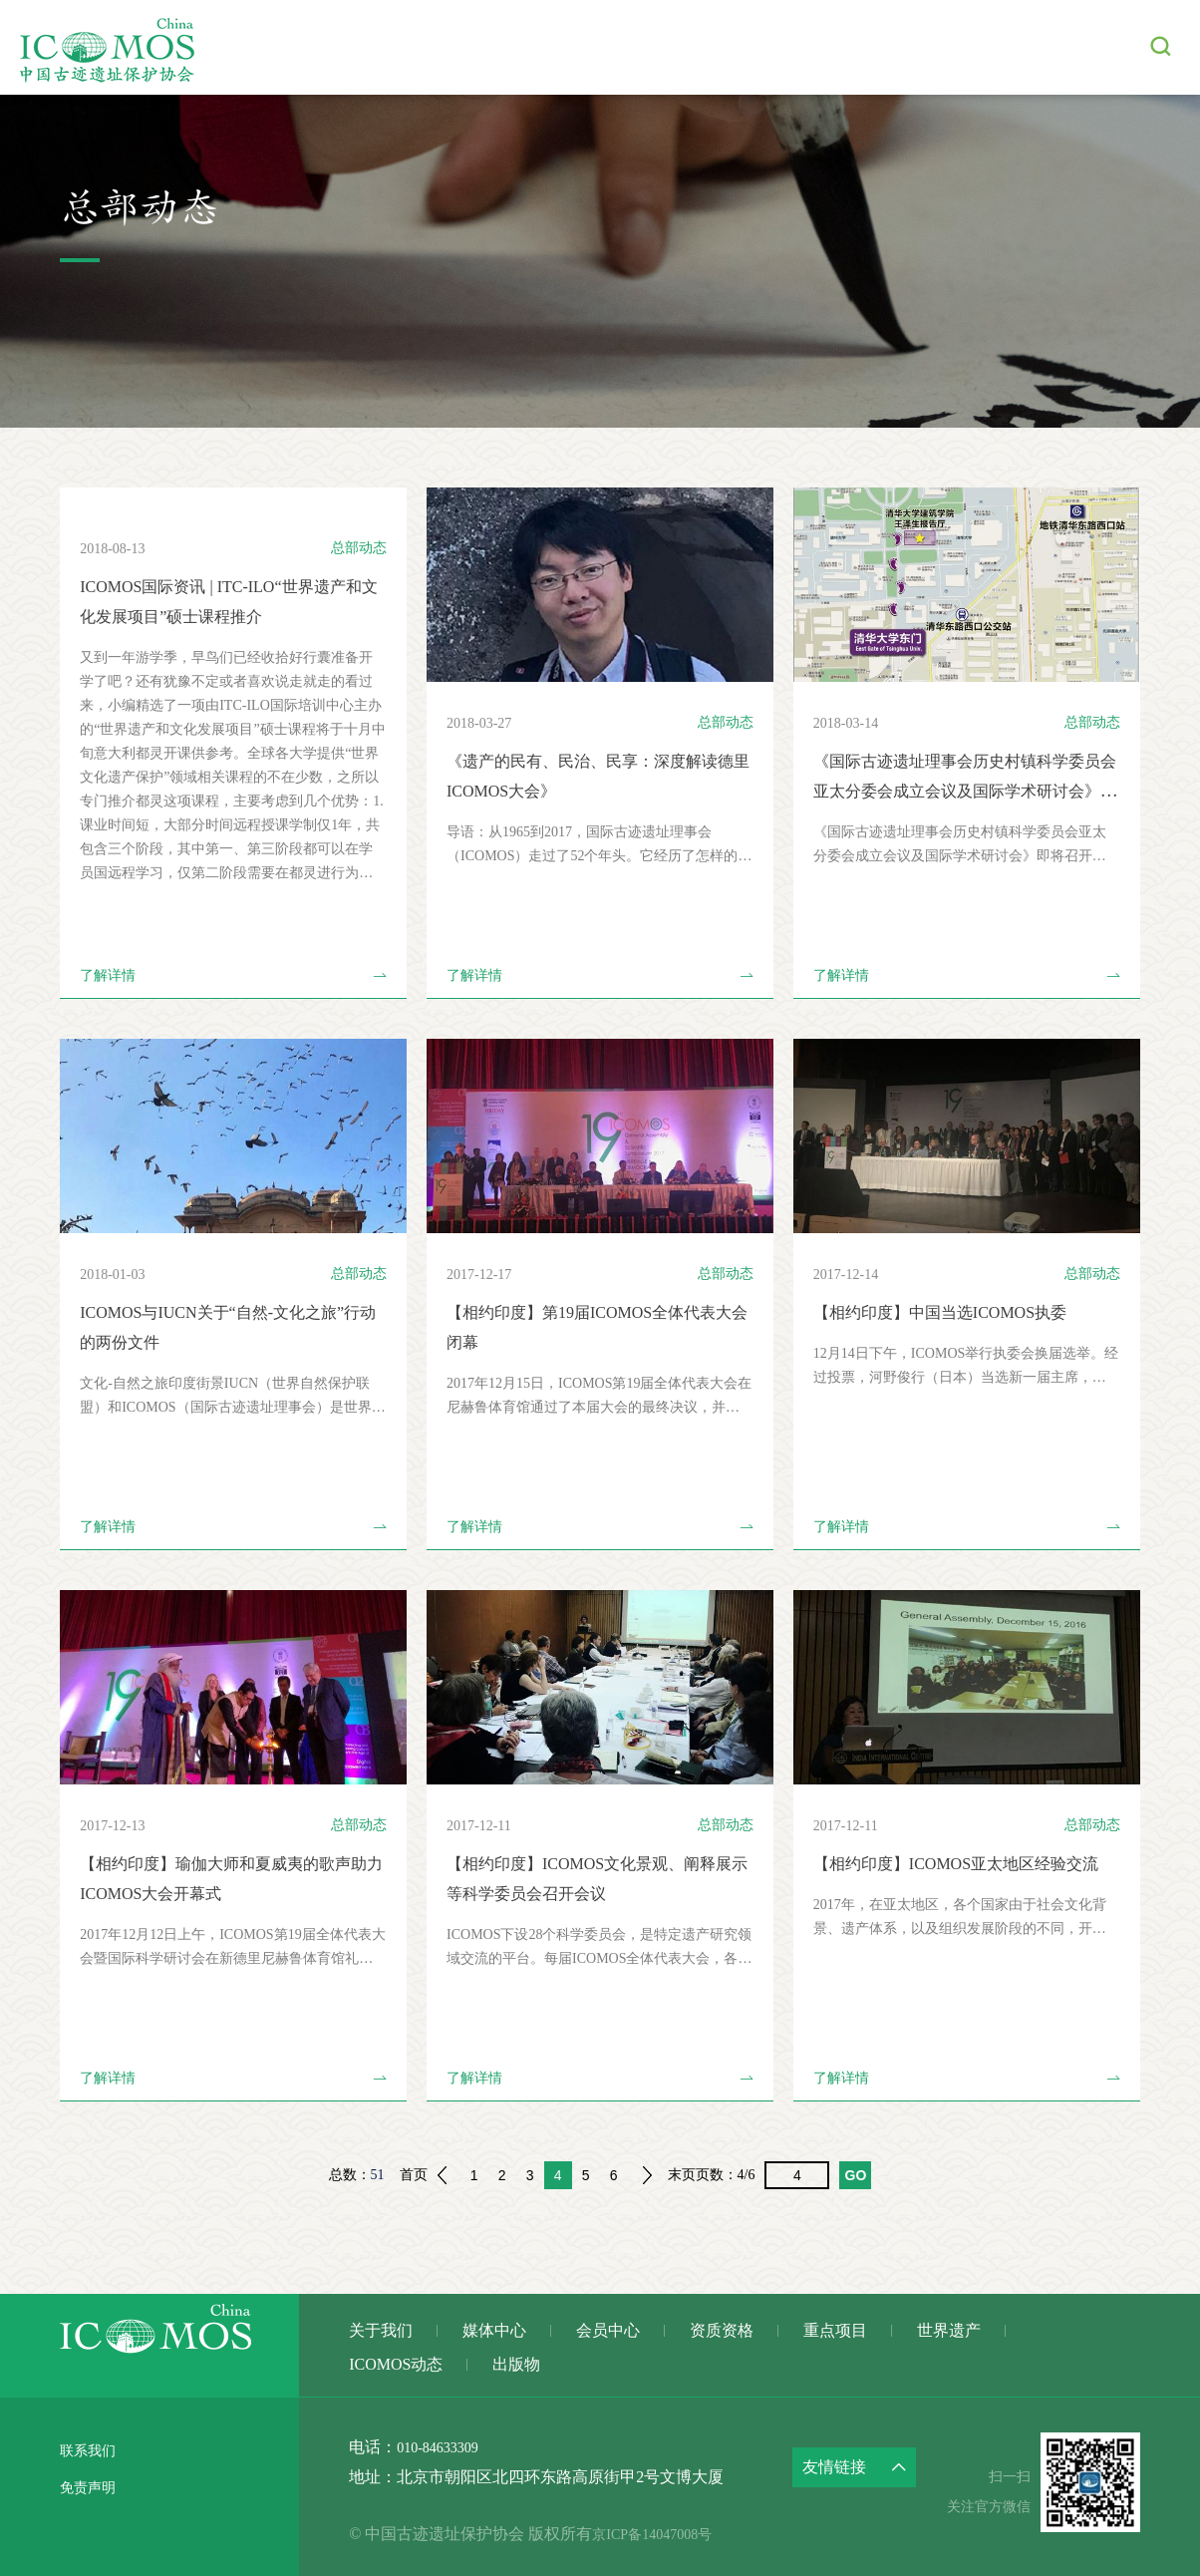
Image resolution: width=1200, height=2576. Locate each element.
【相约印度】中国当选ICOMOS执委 (955, 1312)
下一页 (648, 2175)
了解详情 (233, 976)
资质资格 (650, 47)
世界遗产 (857, 47)
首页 (414, 2174)
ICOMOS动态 (976, 47)
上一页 (441, 2175)
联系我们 (92, 2449)
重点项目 (753, 47)
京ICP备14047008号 (680, 2533)
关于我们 (339, 47)
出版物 (1086, 47)
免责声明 (92, 2485)
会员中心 (546, 47)
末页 (682, 2174)
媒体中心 (442, 47)
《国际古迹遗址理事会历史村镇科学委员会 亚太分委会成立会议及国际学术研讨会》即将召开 (965, 790)
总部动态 (359, 547)
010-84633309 (443, 2446)
